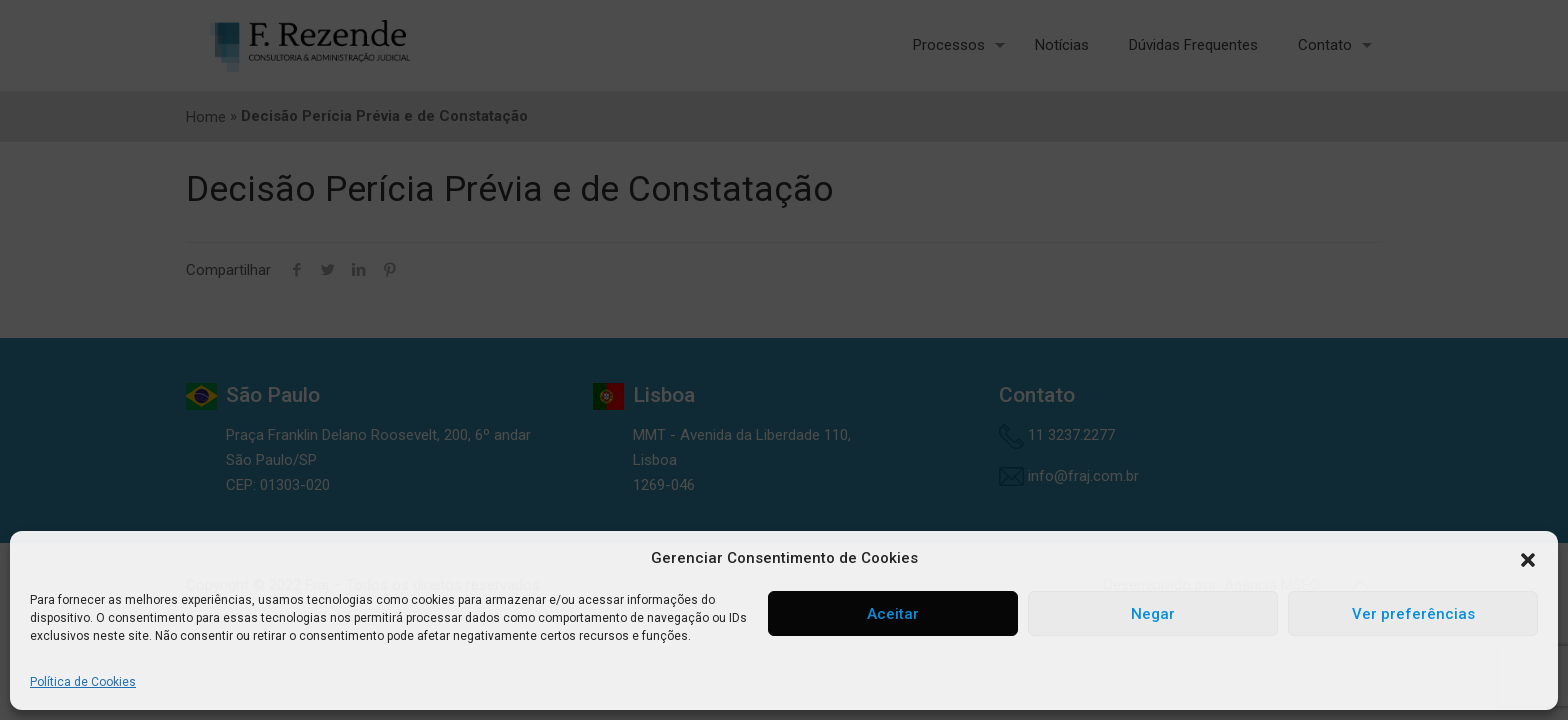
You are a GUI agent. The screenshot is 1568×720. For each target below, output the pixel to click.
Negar (1153, 614)
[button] (1528, 559)
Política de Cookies (83, 682)
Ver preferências (1413, 614)
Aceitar (893, 614)
